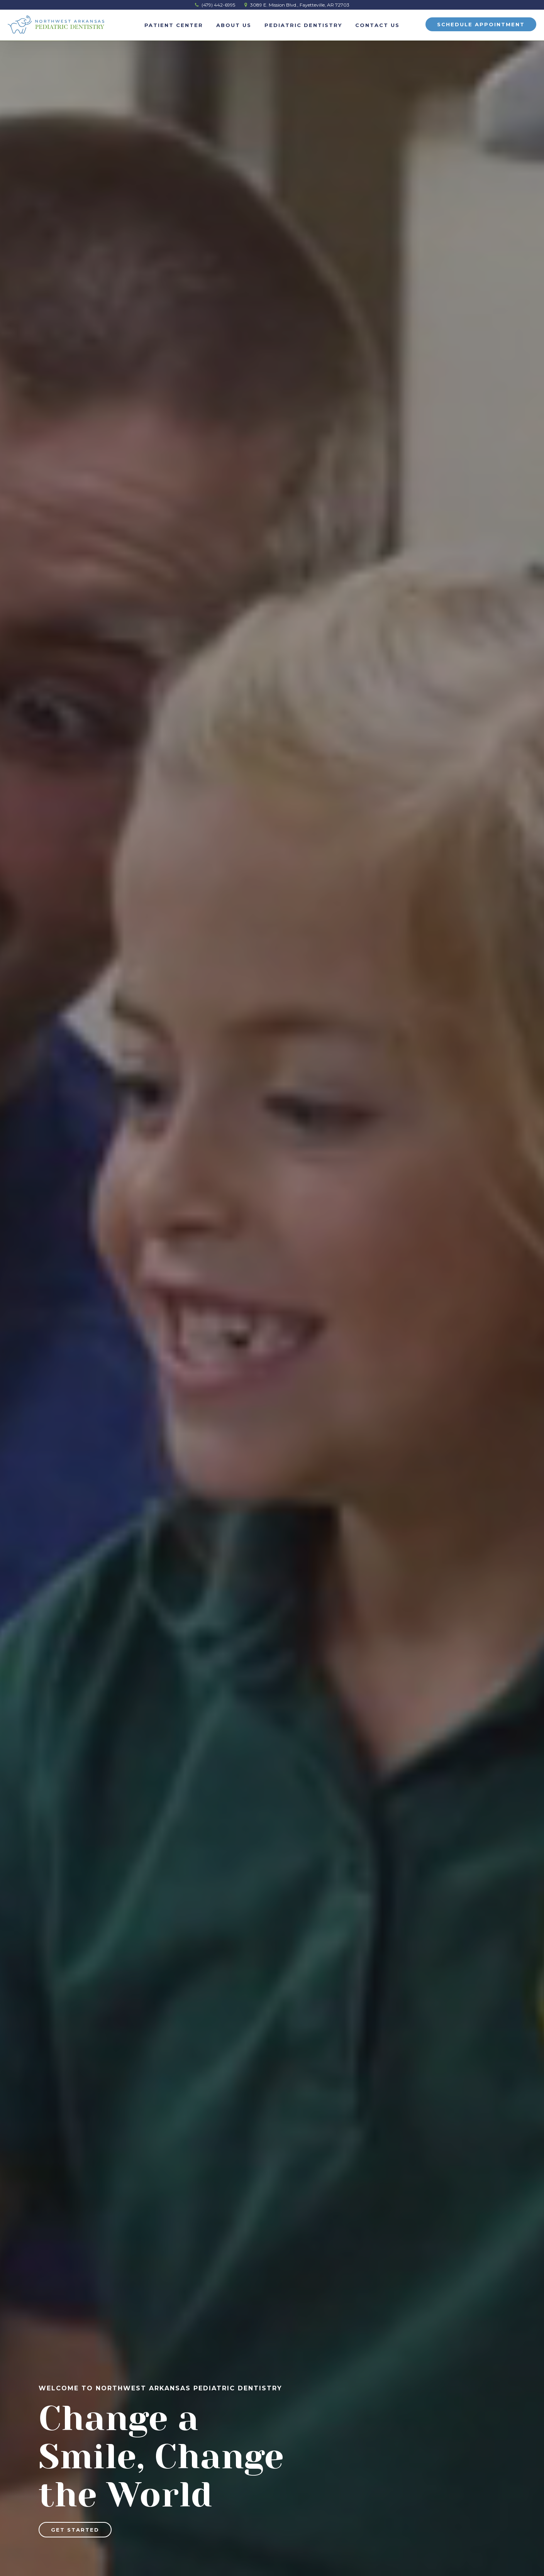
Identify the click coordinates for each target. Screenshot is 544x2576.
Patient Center (173, 25)
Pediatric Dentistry (303, 25)
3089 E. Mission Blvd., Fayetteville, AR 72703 (296, 5)
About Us (233, 25)
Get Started (75, 2530)
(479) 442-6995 (215, 5)
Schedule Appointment (481, 24)
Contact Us (377, 25)
